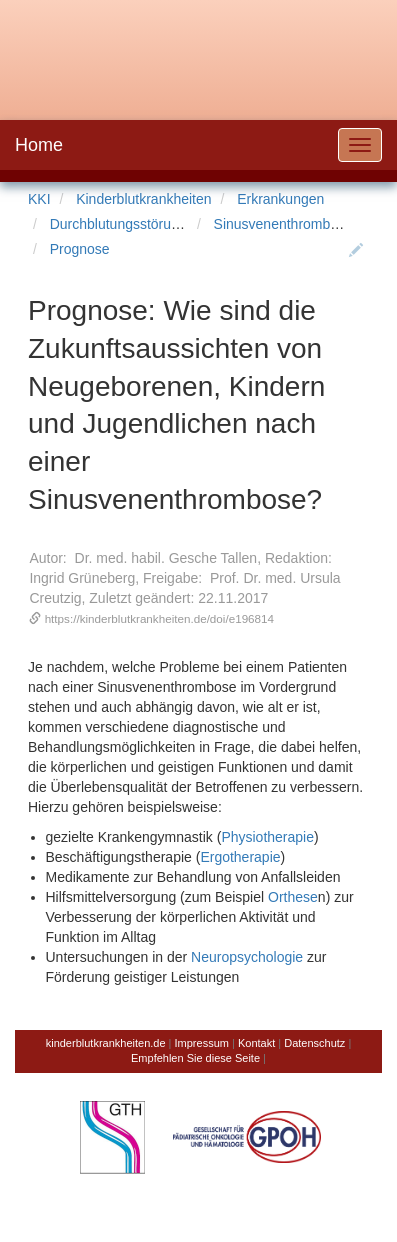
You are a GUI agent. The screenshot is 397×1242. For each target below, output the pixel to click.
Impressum (202, 1043)
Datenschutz (314, 1043)
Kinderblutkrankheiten (143, 199)
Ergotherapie (240, 857)
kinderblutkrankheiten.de (106, 1043)
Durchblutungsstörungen (126, 224)
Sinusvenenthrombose (283, 224)
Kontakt (256, 1043)
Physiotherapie (267, 837)
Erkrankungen (280, 199)
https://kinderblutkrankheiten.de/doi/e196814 (159, 618)
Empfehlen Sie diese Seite (195, 1058)
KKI (39, 199)
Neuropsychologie (247, 957)
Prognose (80, 249)
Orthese (293, 897)
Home (39, 145)
